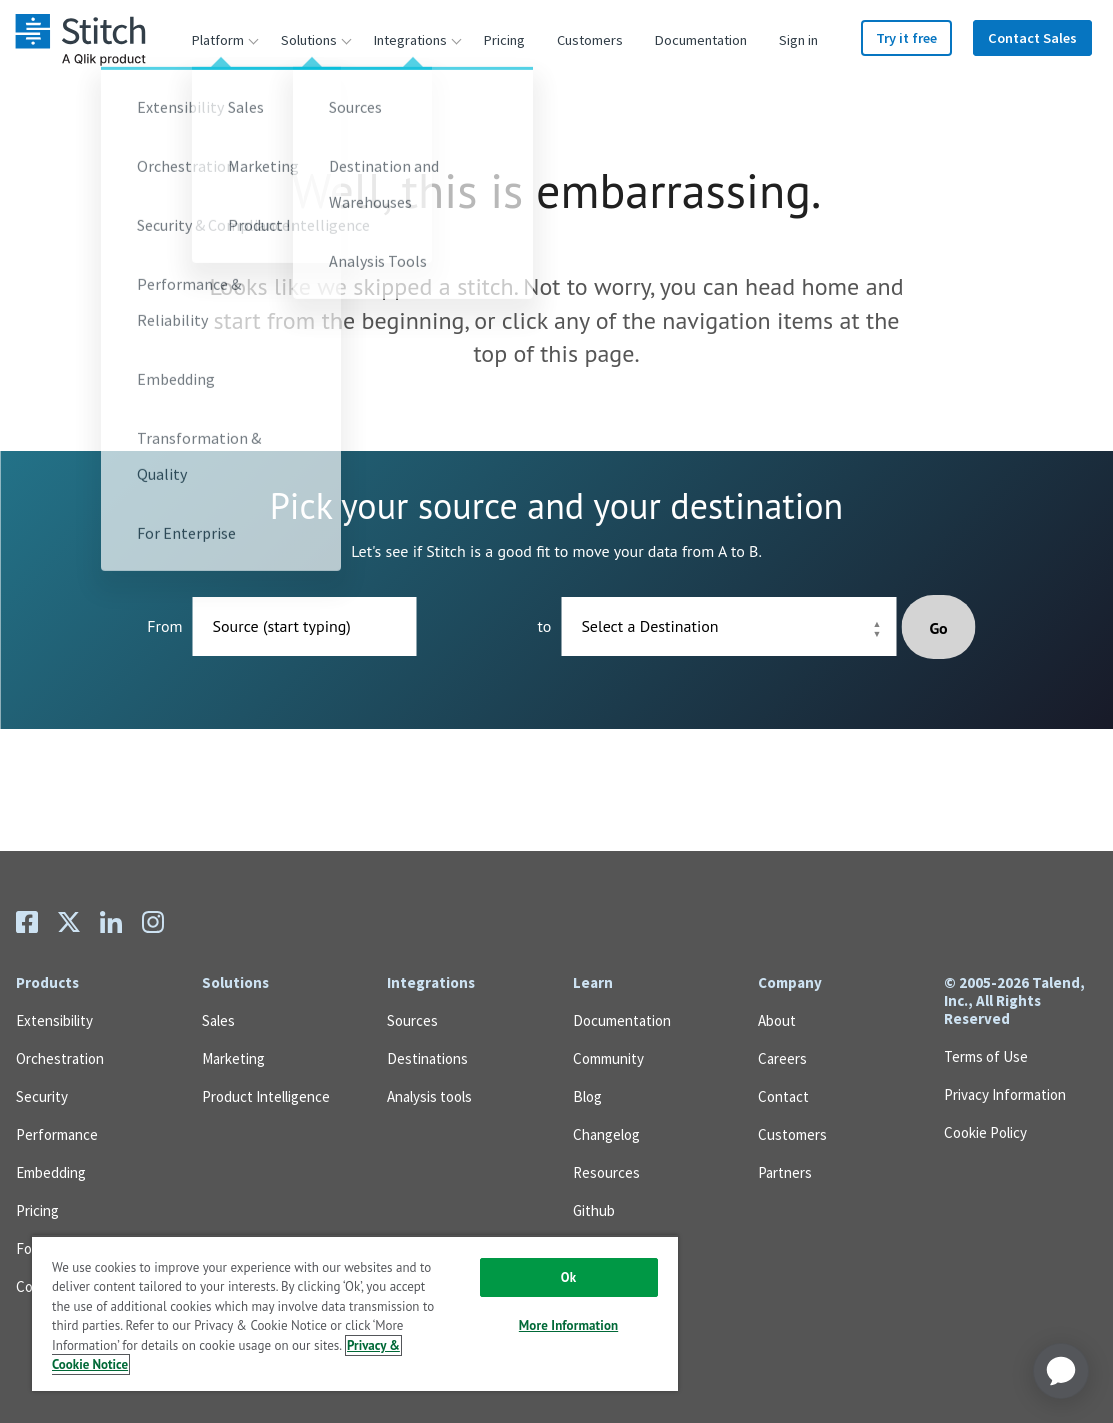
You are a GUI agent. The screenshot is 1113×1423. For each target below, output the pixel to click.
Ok (568, 1277)
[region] (355, 1313)
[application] (1061, 1371)
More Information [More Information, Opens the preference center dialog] (568, 1325)
